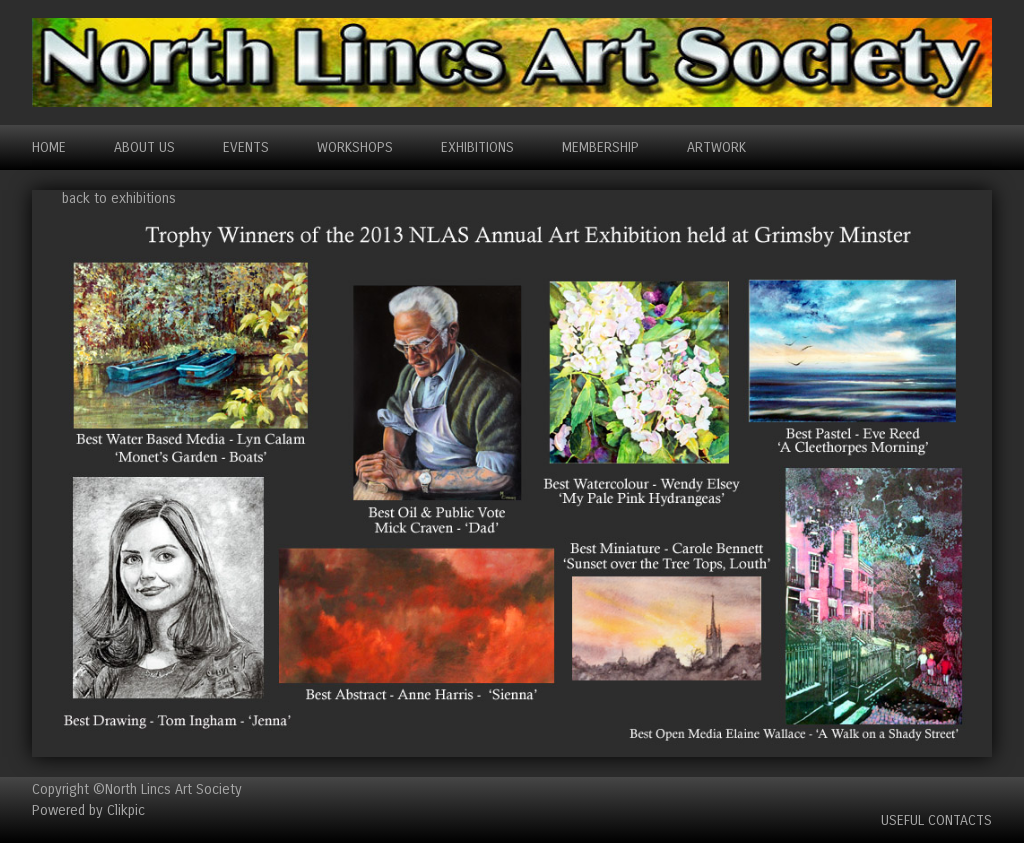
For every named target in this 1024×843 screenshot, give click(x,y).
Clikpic (126, 810)
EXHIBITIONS (477, 147)
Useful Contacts (936, 820)
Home (49, 147)
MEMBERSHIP (600, 147)
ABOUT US (144, 147)
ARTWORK (716, 147)
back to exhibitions (119, 198)
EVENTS (246, 147)
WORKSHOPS (355, 147)
